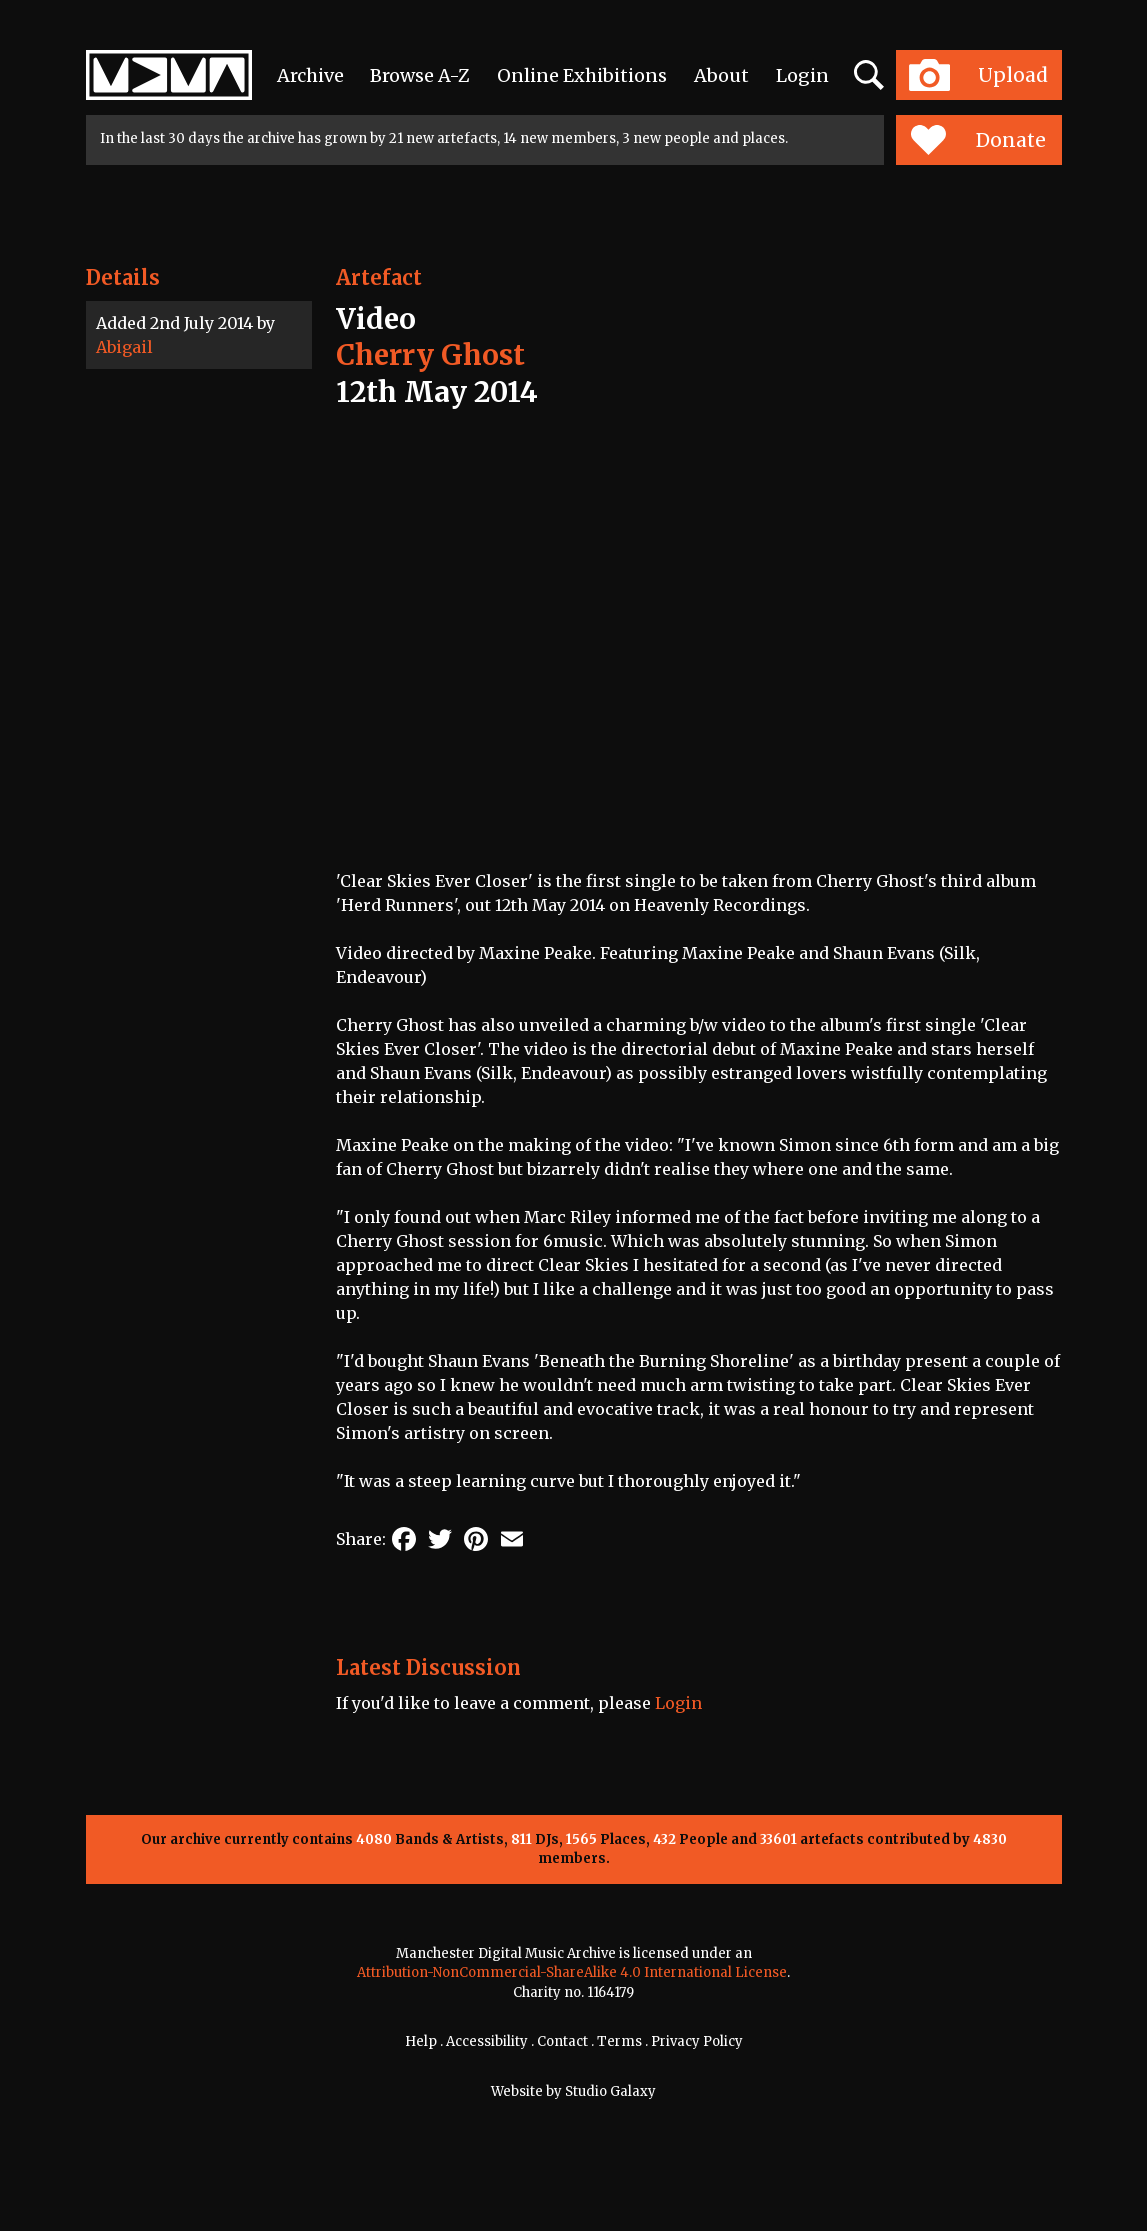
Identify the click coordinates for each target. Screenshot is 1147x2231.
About (721, 75)
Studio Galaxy (610, 2091)
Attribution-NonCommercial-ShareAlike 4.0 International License (572, 1972)
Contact (562, 2041)
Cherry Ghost (430, 355)
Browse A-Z (420, 75)
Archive (310, 75)
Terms (619, 2041)
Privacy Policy (697, 2041)
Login (802, 75)
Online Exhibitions (582, 75)
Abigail (124, 347)
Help (421, 2041)
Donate (978, 140)
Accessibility (487, 2041)
